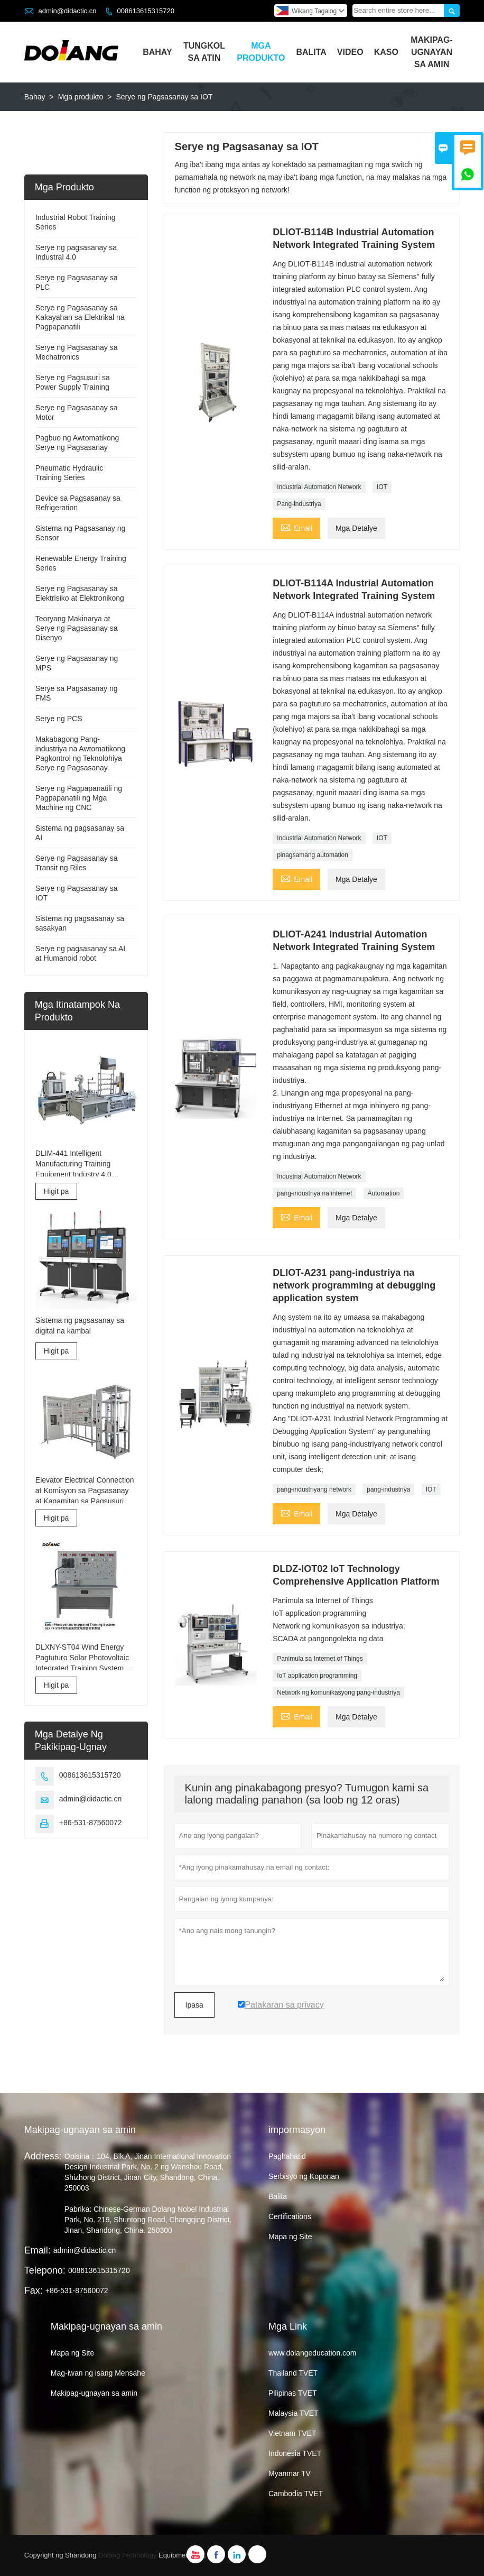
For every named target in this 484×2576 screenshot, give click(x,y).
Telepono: (45, 2270)
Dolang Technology (127, 2555)
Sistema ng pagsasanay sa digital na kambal (79, 1325)
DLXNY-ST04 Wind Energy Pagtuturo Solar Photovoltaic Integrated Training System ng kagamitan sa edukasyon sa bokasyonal (84, 1658)
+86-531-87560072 (90, 1822)
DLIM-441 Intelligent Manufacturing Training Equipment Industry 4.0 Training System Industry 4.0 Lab (82, 1164)
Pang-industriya (299, 504)
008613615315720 (145, 11)
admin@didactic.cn (67, 11)
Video (350, 52)
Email (296, 526)
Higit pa (56, 1191)
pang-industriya (388, 1489)
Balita (311, 52)
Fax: (33, 2290)
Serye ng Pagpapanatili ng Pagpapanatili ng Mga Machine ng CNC (78, 798)
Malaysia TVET (293, 2413)
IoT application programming (317, 1675)
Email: (37, 2250)
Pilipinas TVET (292, 2393)
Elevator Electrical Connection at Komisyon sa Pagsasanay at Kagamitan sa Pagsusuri (84, 1490)
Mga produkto (81, 97)
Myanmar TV (289, 2473)
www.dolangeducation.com (312, 2353)
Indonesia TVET (294, 2453)
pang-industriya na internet (314, 1193)
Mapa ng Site (290, 2236)
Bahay (157, 52)
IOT (382, 487)
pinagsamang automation (312, 855)
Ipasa (194, 2005)
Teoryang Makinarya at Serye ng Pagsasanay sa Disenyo (76, 628)
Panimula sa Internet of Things (320, 1658)
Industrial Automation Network (319, 487)
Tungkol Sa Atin (204, 51)
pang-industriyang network (314, 1489)
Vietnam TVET (292, 2433)
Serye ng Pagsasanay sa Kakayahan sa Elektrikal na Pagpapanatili (80, 317)
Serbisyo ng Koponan (303, 2176)
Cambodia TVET (295, 2493)
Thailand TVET (293, 2373)
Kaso (386, 52)
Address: (43, 2156)
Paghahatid (287, 2156)
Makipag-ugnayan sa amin (80, 2129)
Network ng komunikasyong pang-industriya (338, 1692)
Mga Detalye (356, 528)
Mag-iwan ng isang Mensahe (98, 2373)
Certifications (289, 2216)
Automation (384, 1193)
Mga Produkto (261, 51)
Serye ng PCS (58, 718)
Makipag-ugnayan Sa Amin (432, 52)
